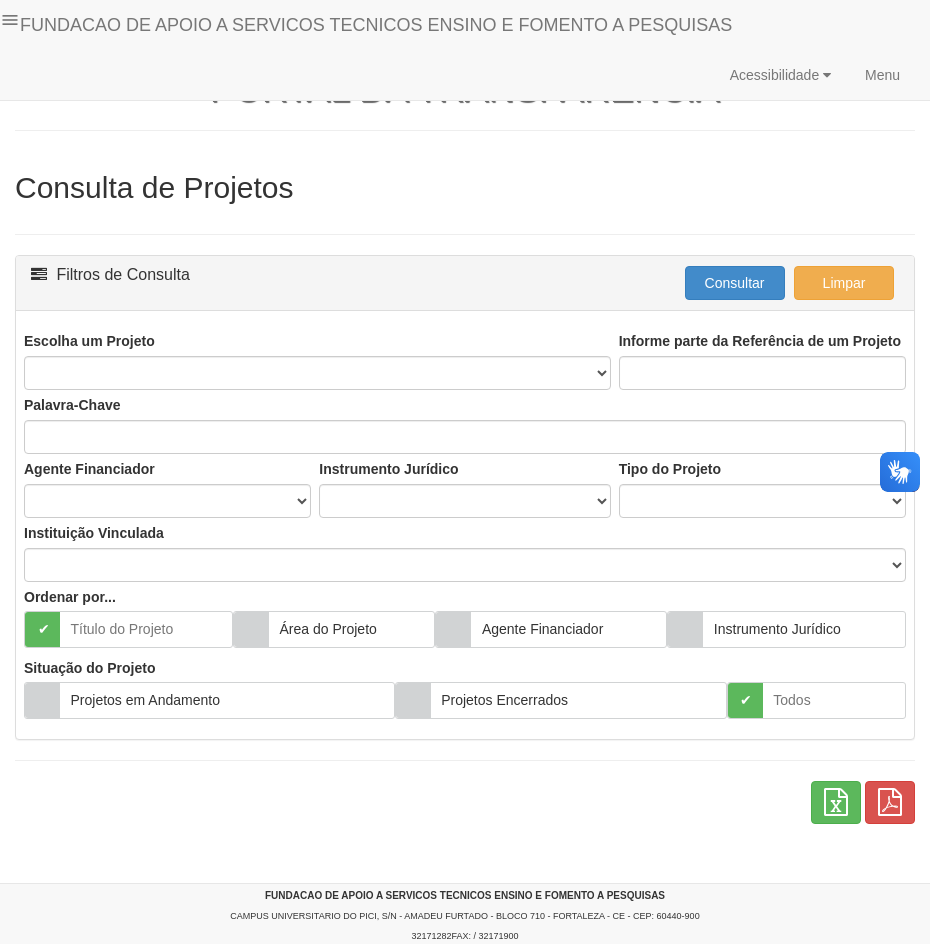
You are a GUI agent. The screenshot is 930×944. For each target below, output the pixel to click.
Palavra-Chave (72, 405)
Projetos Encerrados (504, 700)
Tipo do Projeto (670, 469)
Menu (880, 75)
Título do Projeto (122, 629)
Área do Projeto (328, 629)
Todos (791, 700)
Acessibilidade (780, 75)
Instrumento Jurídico (388, 469)
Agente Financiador (89, 469)
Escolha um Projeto (89, 341)
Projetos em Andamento (145, 700)
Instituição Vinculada (94, 533)
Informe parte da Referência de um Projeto (760, 341)
